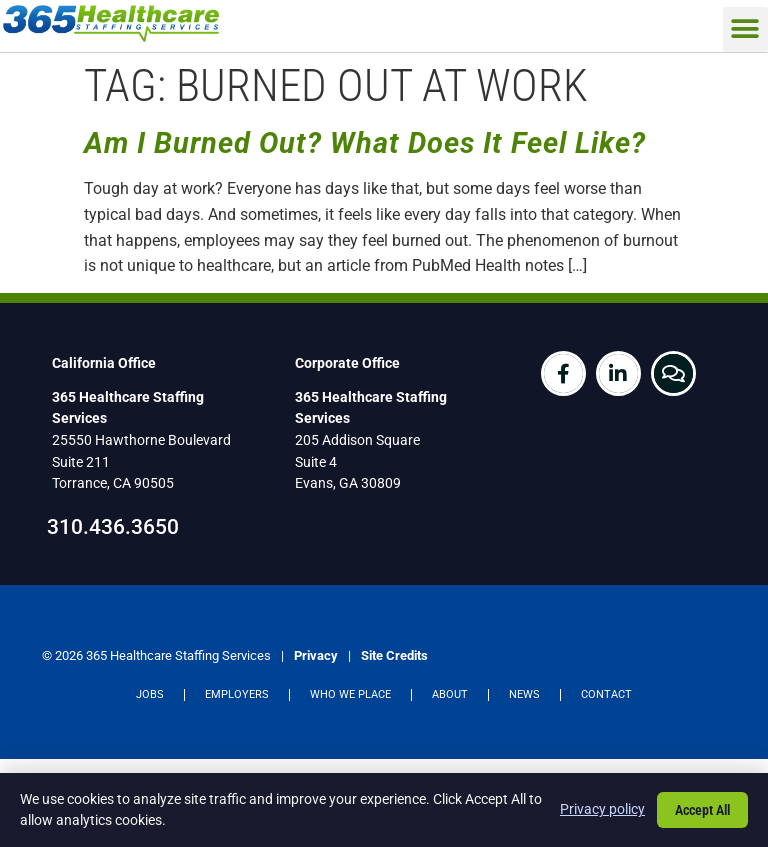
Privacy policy (602, 809)
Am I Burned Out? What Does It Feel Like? (365, 143)
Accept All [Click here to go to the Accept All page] (702, 810)
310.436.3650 (113, 527)
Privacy (316, 655)
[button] (745, 29)
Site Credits (394, 655)
